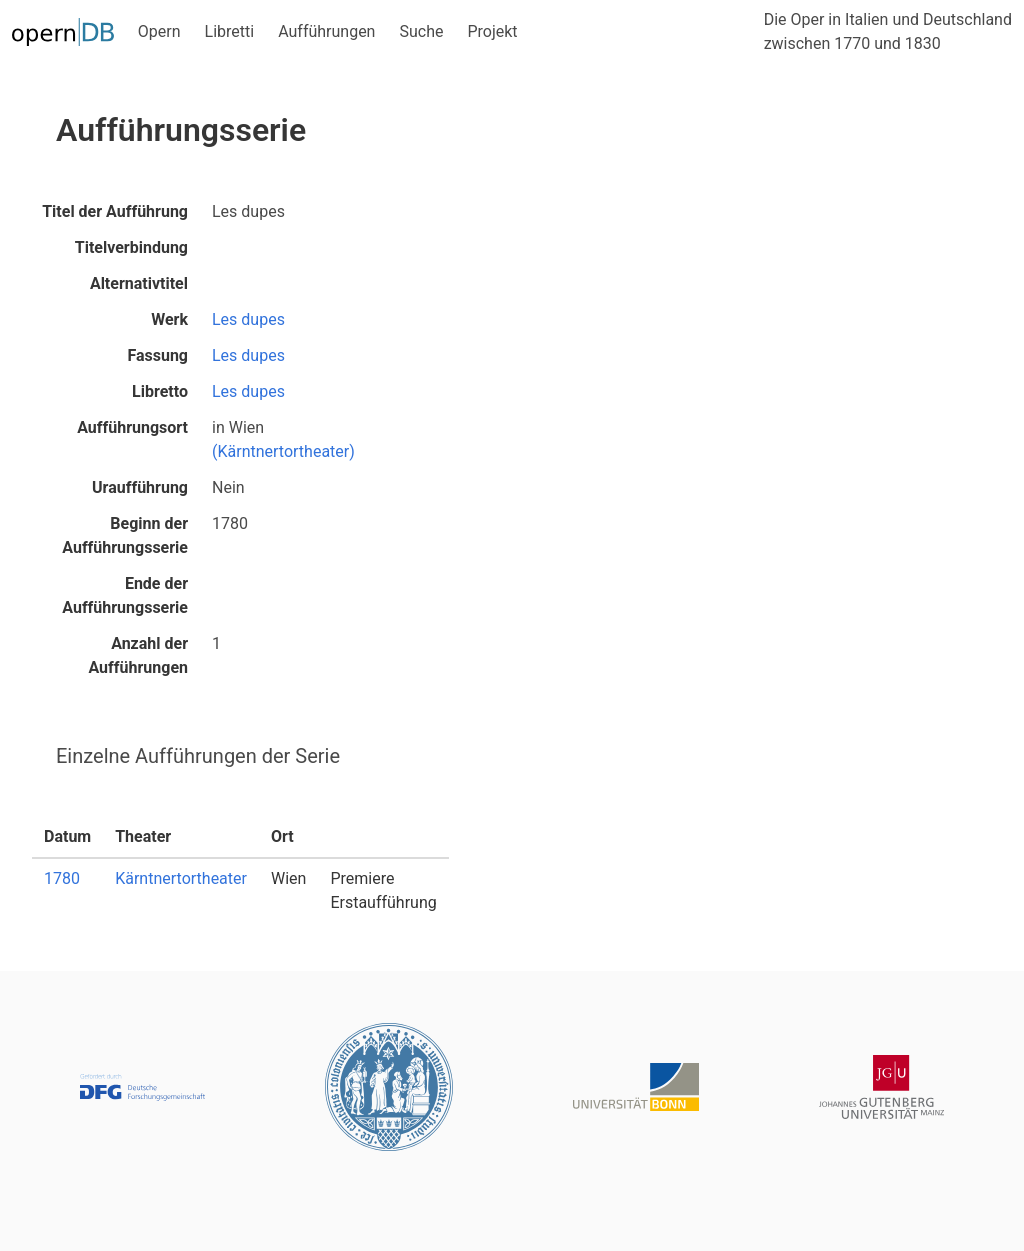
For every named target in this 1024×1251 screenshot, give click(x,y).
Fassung (157, 355)
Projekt (492, 31)
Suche (421, 31)
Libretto (160, 391)
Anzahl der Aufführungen (138, 655)
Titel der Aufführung (115, 211)
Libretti (230, 31)
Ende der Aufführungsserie (125, 595)
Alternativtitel (139, 283)
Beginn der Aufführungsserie (125, 535)
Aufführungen (326, 31)
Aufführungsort (132, 427)
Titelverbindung (131, 247)
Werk (169, 319)
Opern (159, 31)
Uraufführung (140, 487)
